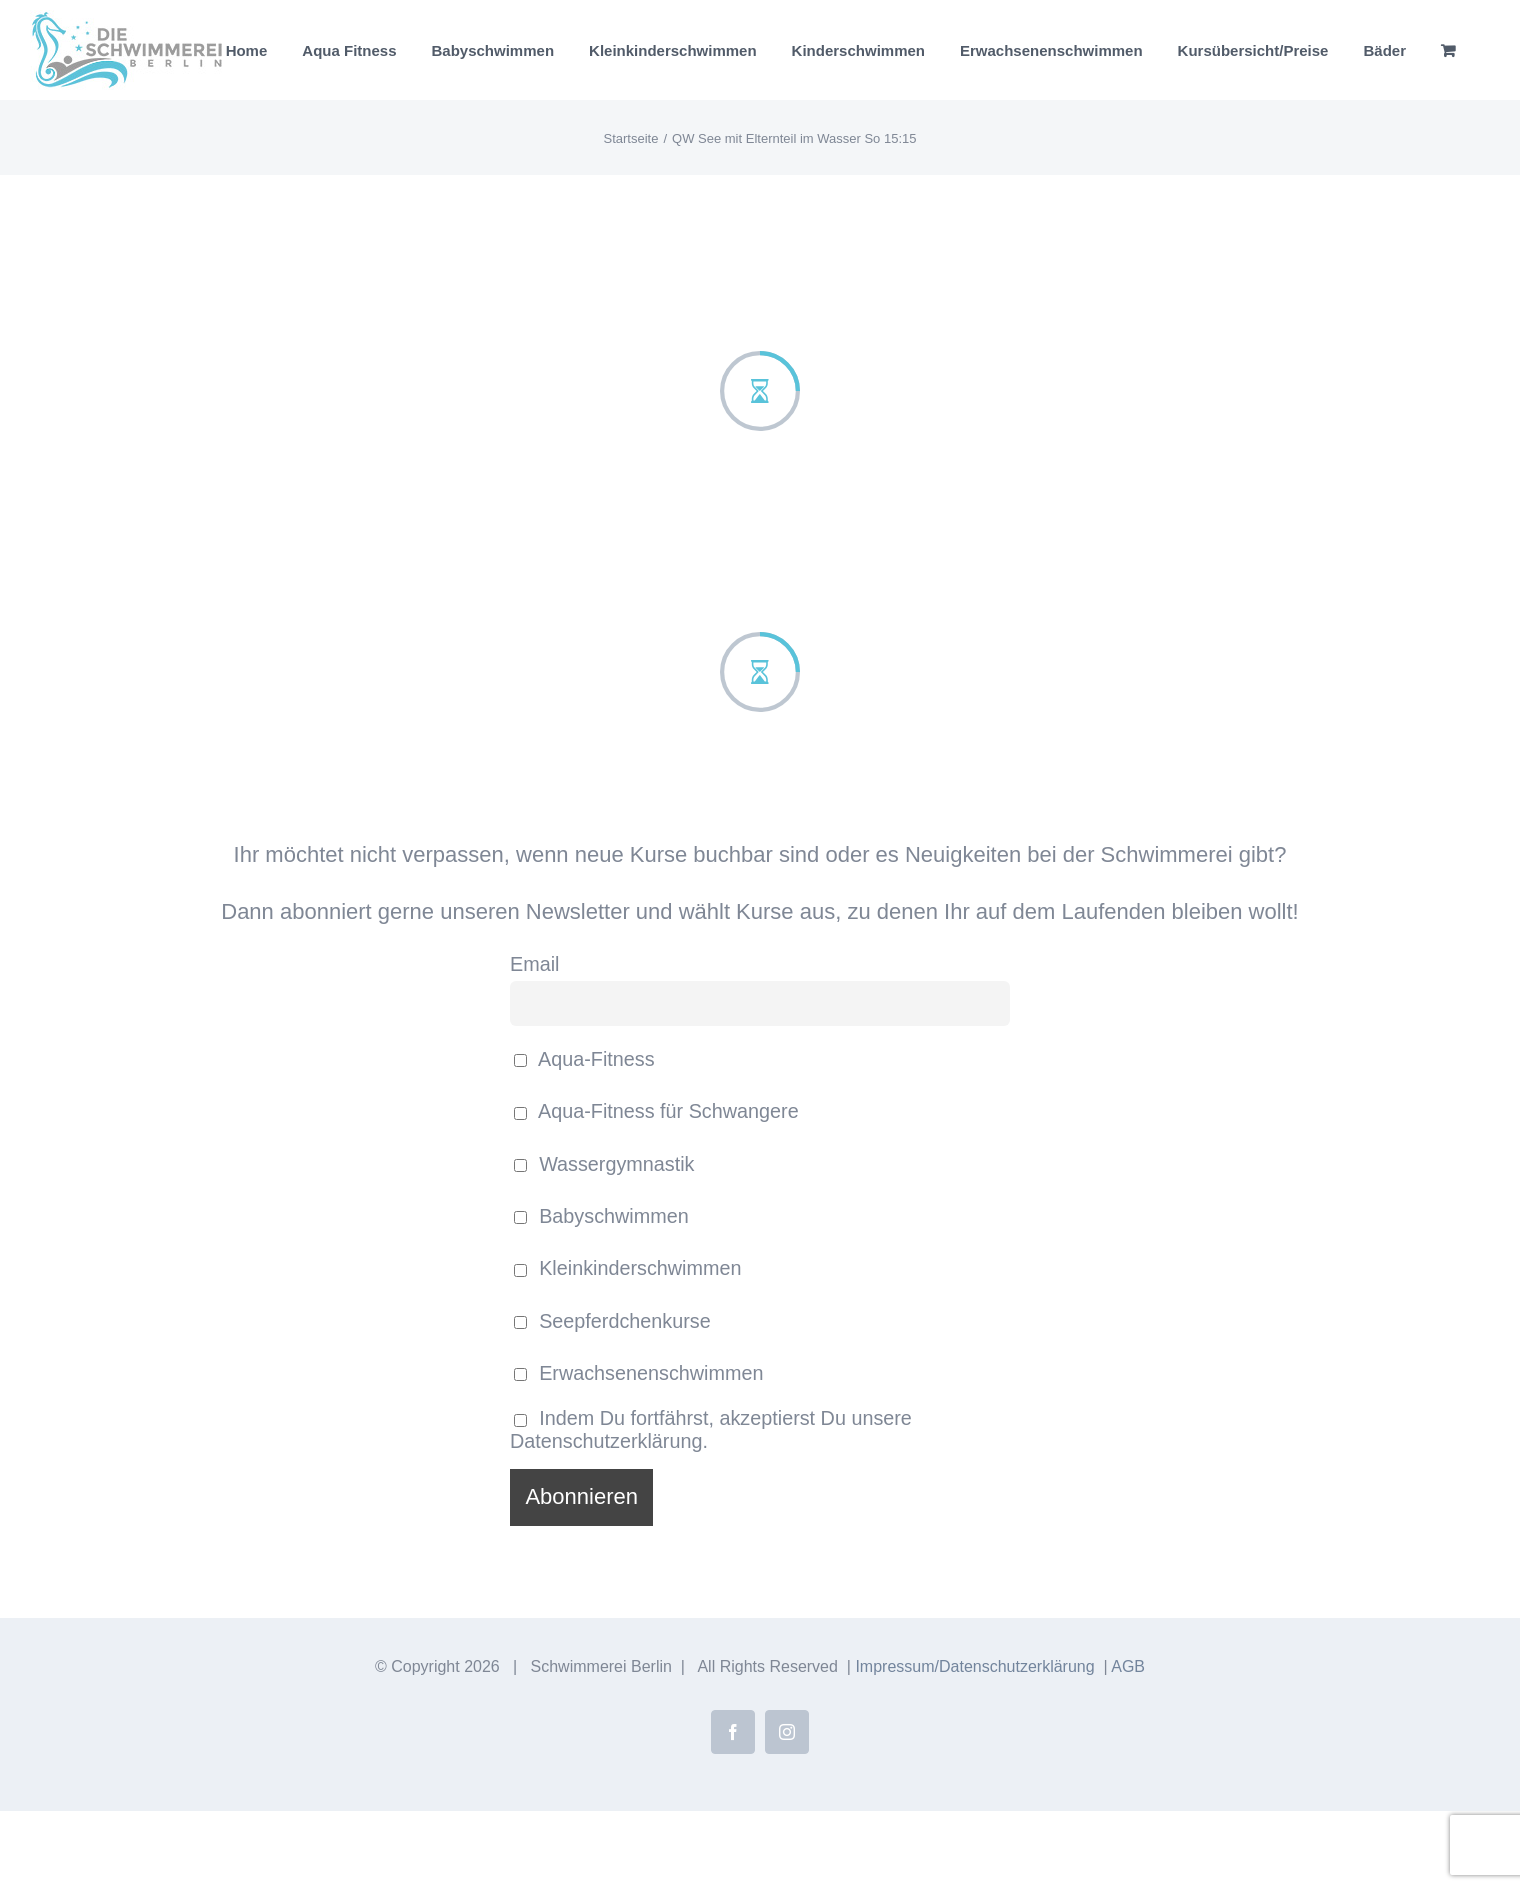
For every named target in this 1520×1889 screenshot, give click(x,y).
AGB (1128, 1666)
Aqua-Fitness (584, 1059)
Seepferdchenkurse (612, 1321)
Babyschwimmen (601, 1216)
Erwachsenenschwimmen (638, 1373)
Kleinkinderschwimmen (627, 1268)
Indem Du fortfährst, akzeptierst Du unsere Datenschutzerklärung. (711, 1429)
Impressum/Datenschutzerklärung (974, 1666)
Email (534, 964)
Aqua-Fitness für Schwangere (656, 1111)
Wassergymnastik (604, 1164)
